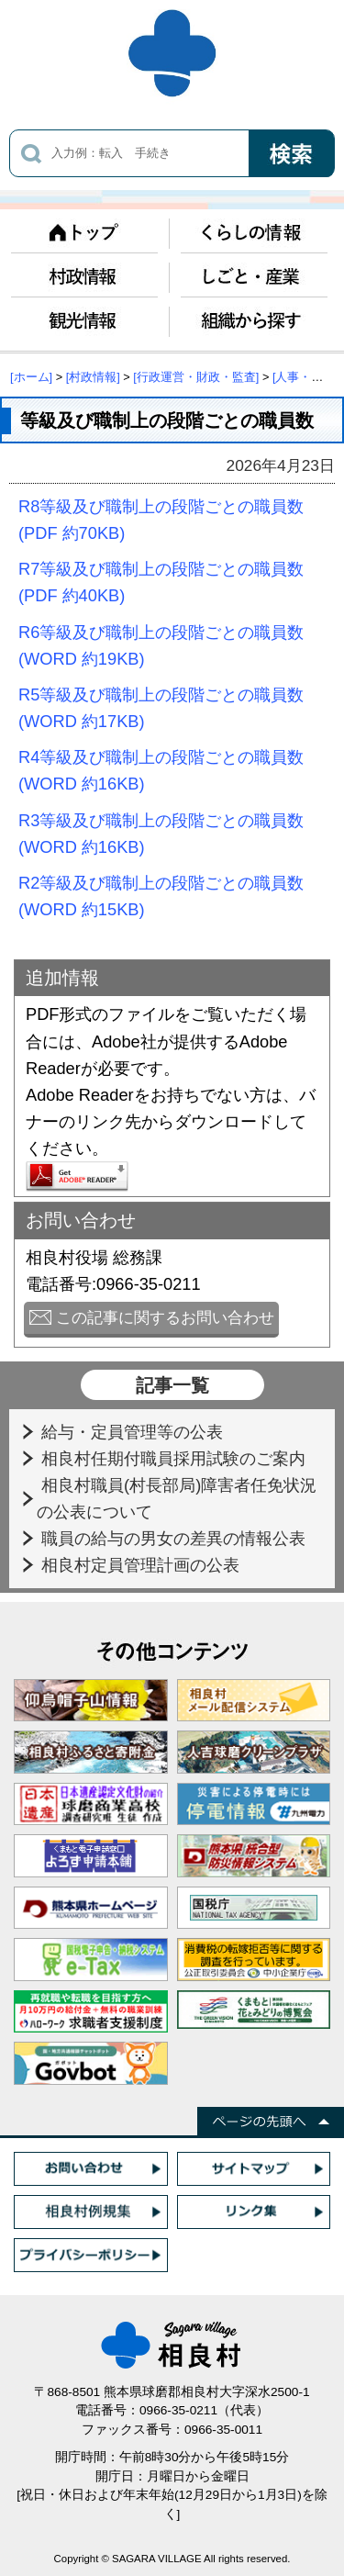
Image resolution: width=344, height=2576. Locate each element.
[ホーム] (31, 377)
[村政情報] (93, 377)
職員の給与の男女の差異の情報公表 (175, 1538)
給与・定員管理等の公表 (134, 1431)
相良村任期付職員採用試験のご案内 (175, 1458)
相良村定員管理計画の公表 (142, 1564)
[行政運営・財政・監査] (196, 377)
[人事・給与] (305, 377)
